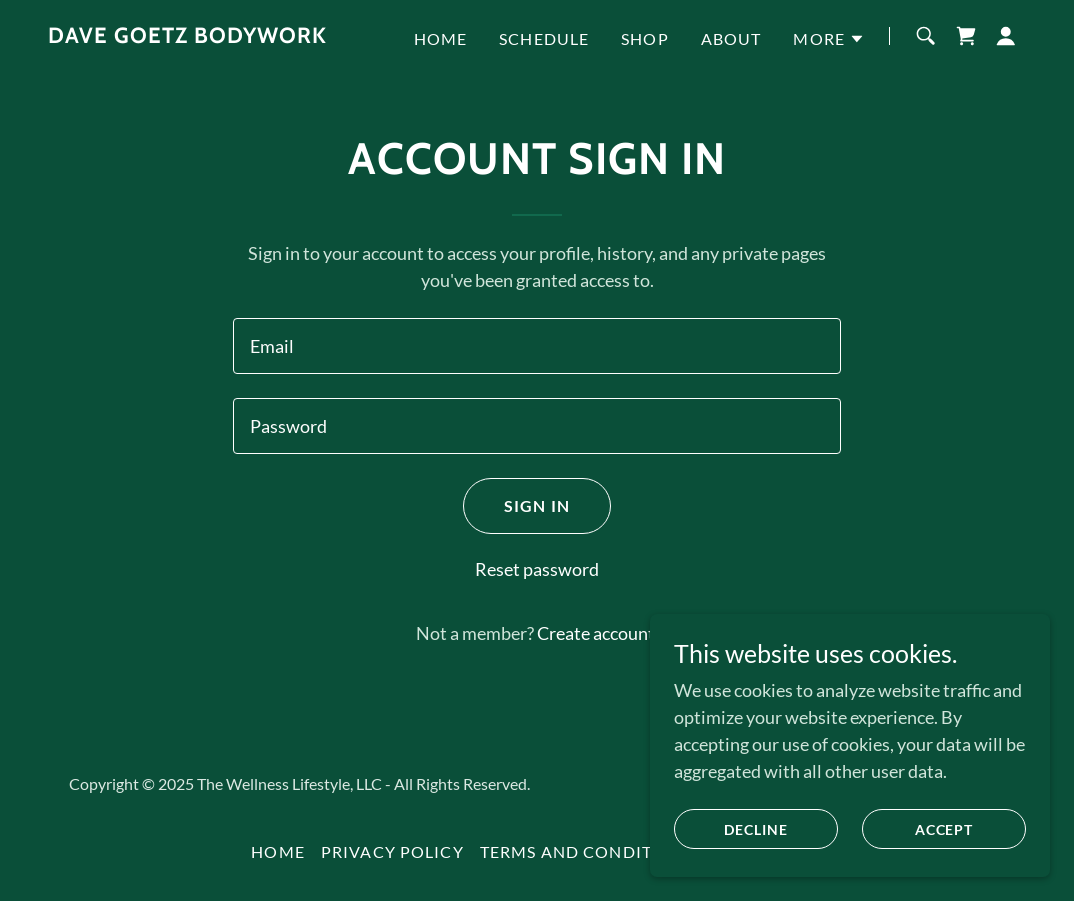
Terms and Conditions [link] (587, 851)
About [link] (731, 38)
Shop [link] (645, 38)
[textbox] (537, 346)
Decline (756, 829)
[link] (187, 36)
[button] (829, 39)
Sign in (537, 505)
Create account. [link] (598, 633)
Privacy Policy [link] (392, 851)
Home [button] (278, 851)
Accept (944, 829)
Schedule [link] (544, 38)
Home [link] (441, 38)
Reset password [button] (537, 569)
